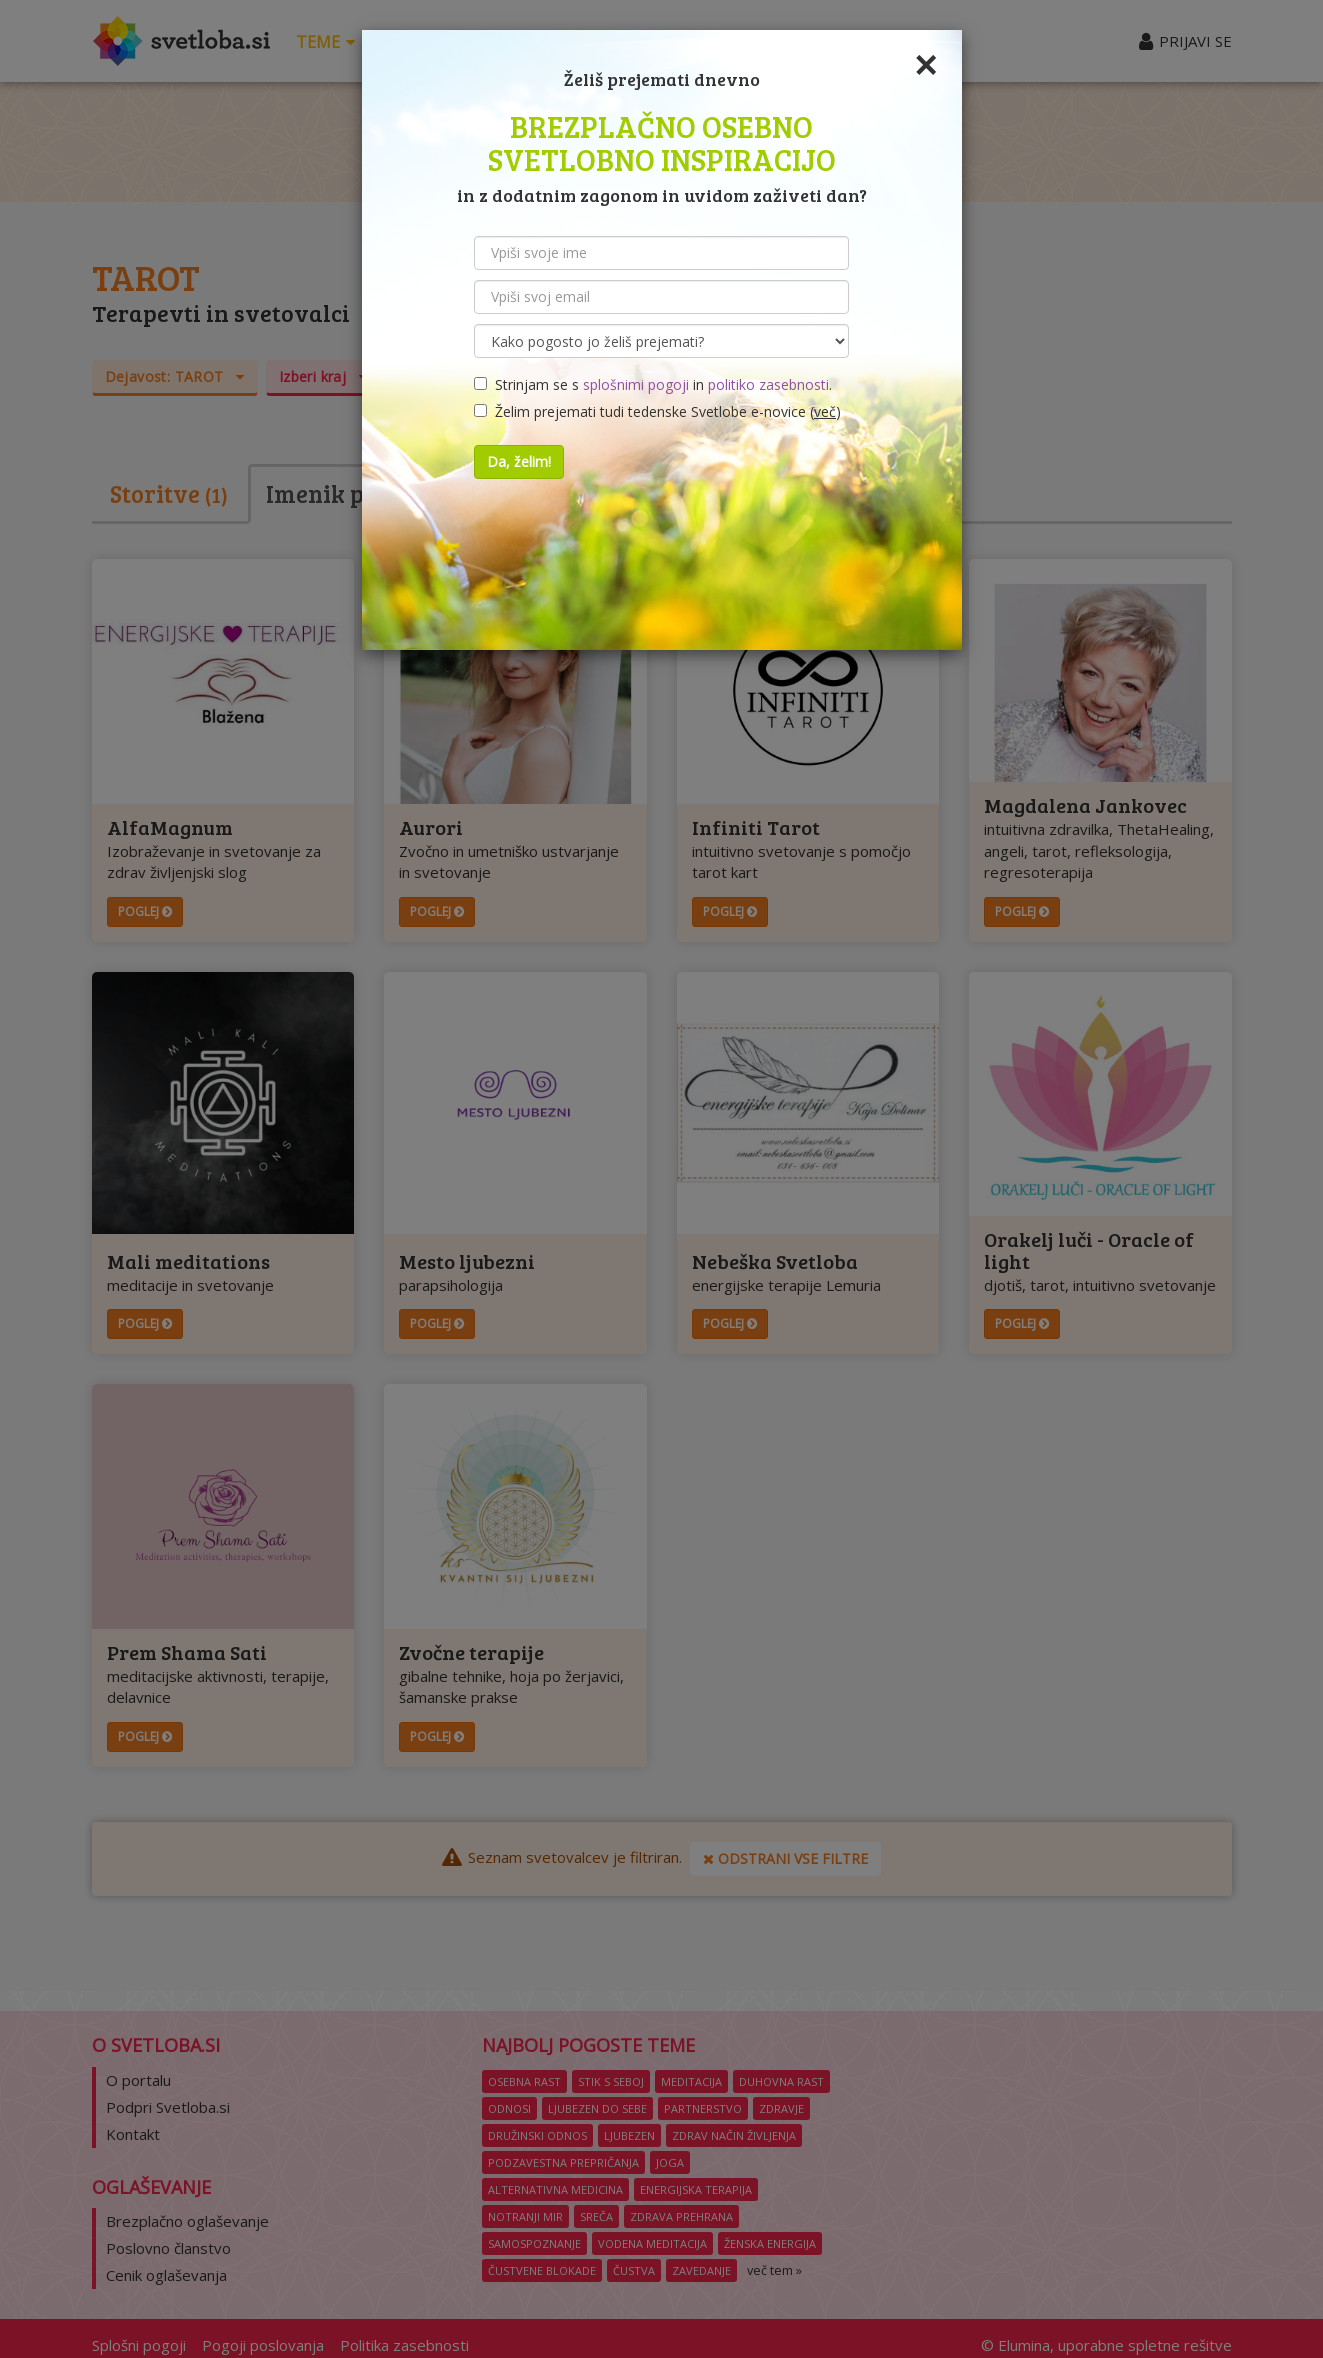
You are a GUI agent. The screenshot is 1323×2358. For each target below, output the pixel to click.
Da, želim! (519, 461)
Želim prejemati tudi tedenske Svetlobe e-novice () (657, 411)
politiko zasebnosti (768, 384)
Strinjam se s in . (653, 384)
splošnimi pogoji (636, 384)
